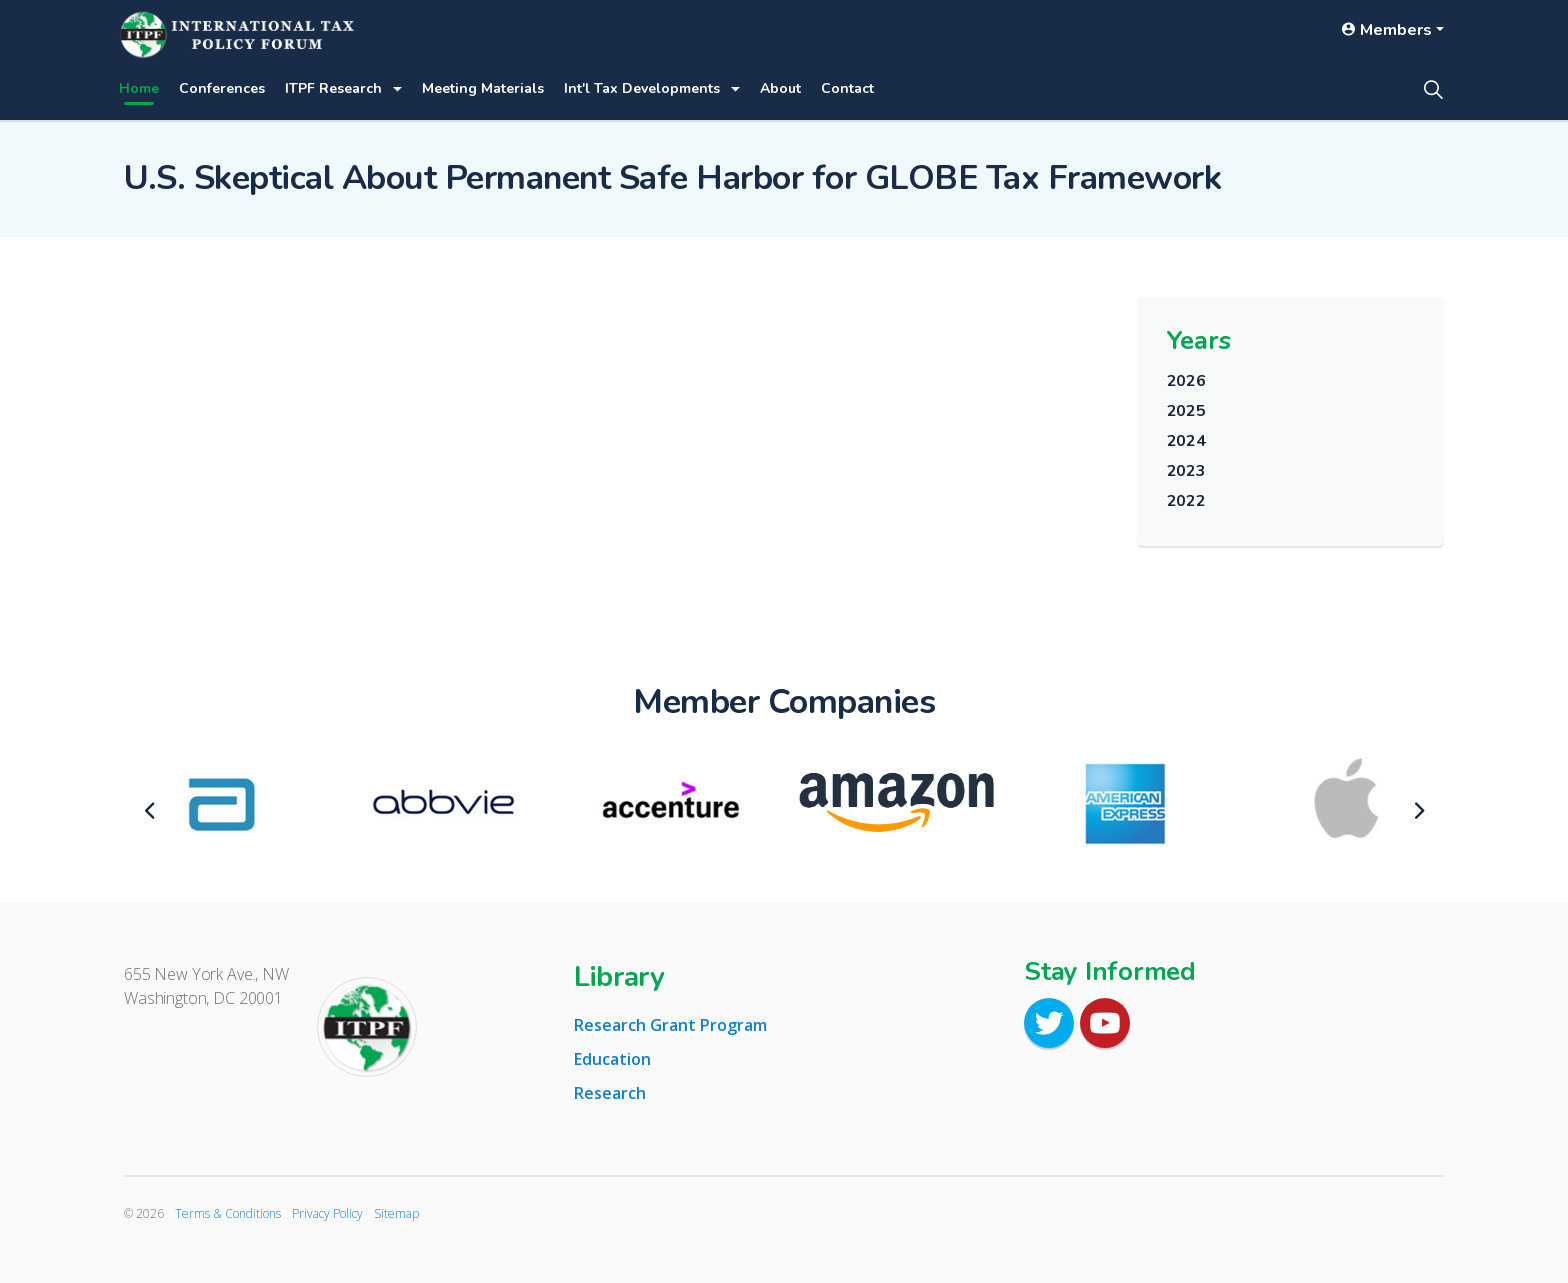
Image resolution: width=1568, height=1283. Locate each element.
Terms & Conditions (228, 1213)
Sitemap (396, 1213)
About (780, 88)
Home (139, 88)
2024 (1186, 441)
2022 (1186, 501)
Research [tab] (610, 1093)
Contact (847, 88)
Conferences (222, 88)
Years (1199, 340)
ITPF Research (333, 88)
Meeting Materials (483, 88)
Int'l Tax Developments (642, 88)
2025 (1186, 411)
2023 (1186, 471)
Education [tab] (612, 1059)
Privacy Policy (327, 1213)
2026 (1186, 381)
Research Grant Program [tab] (670, 1025)
